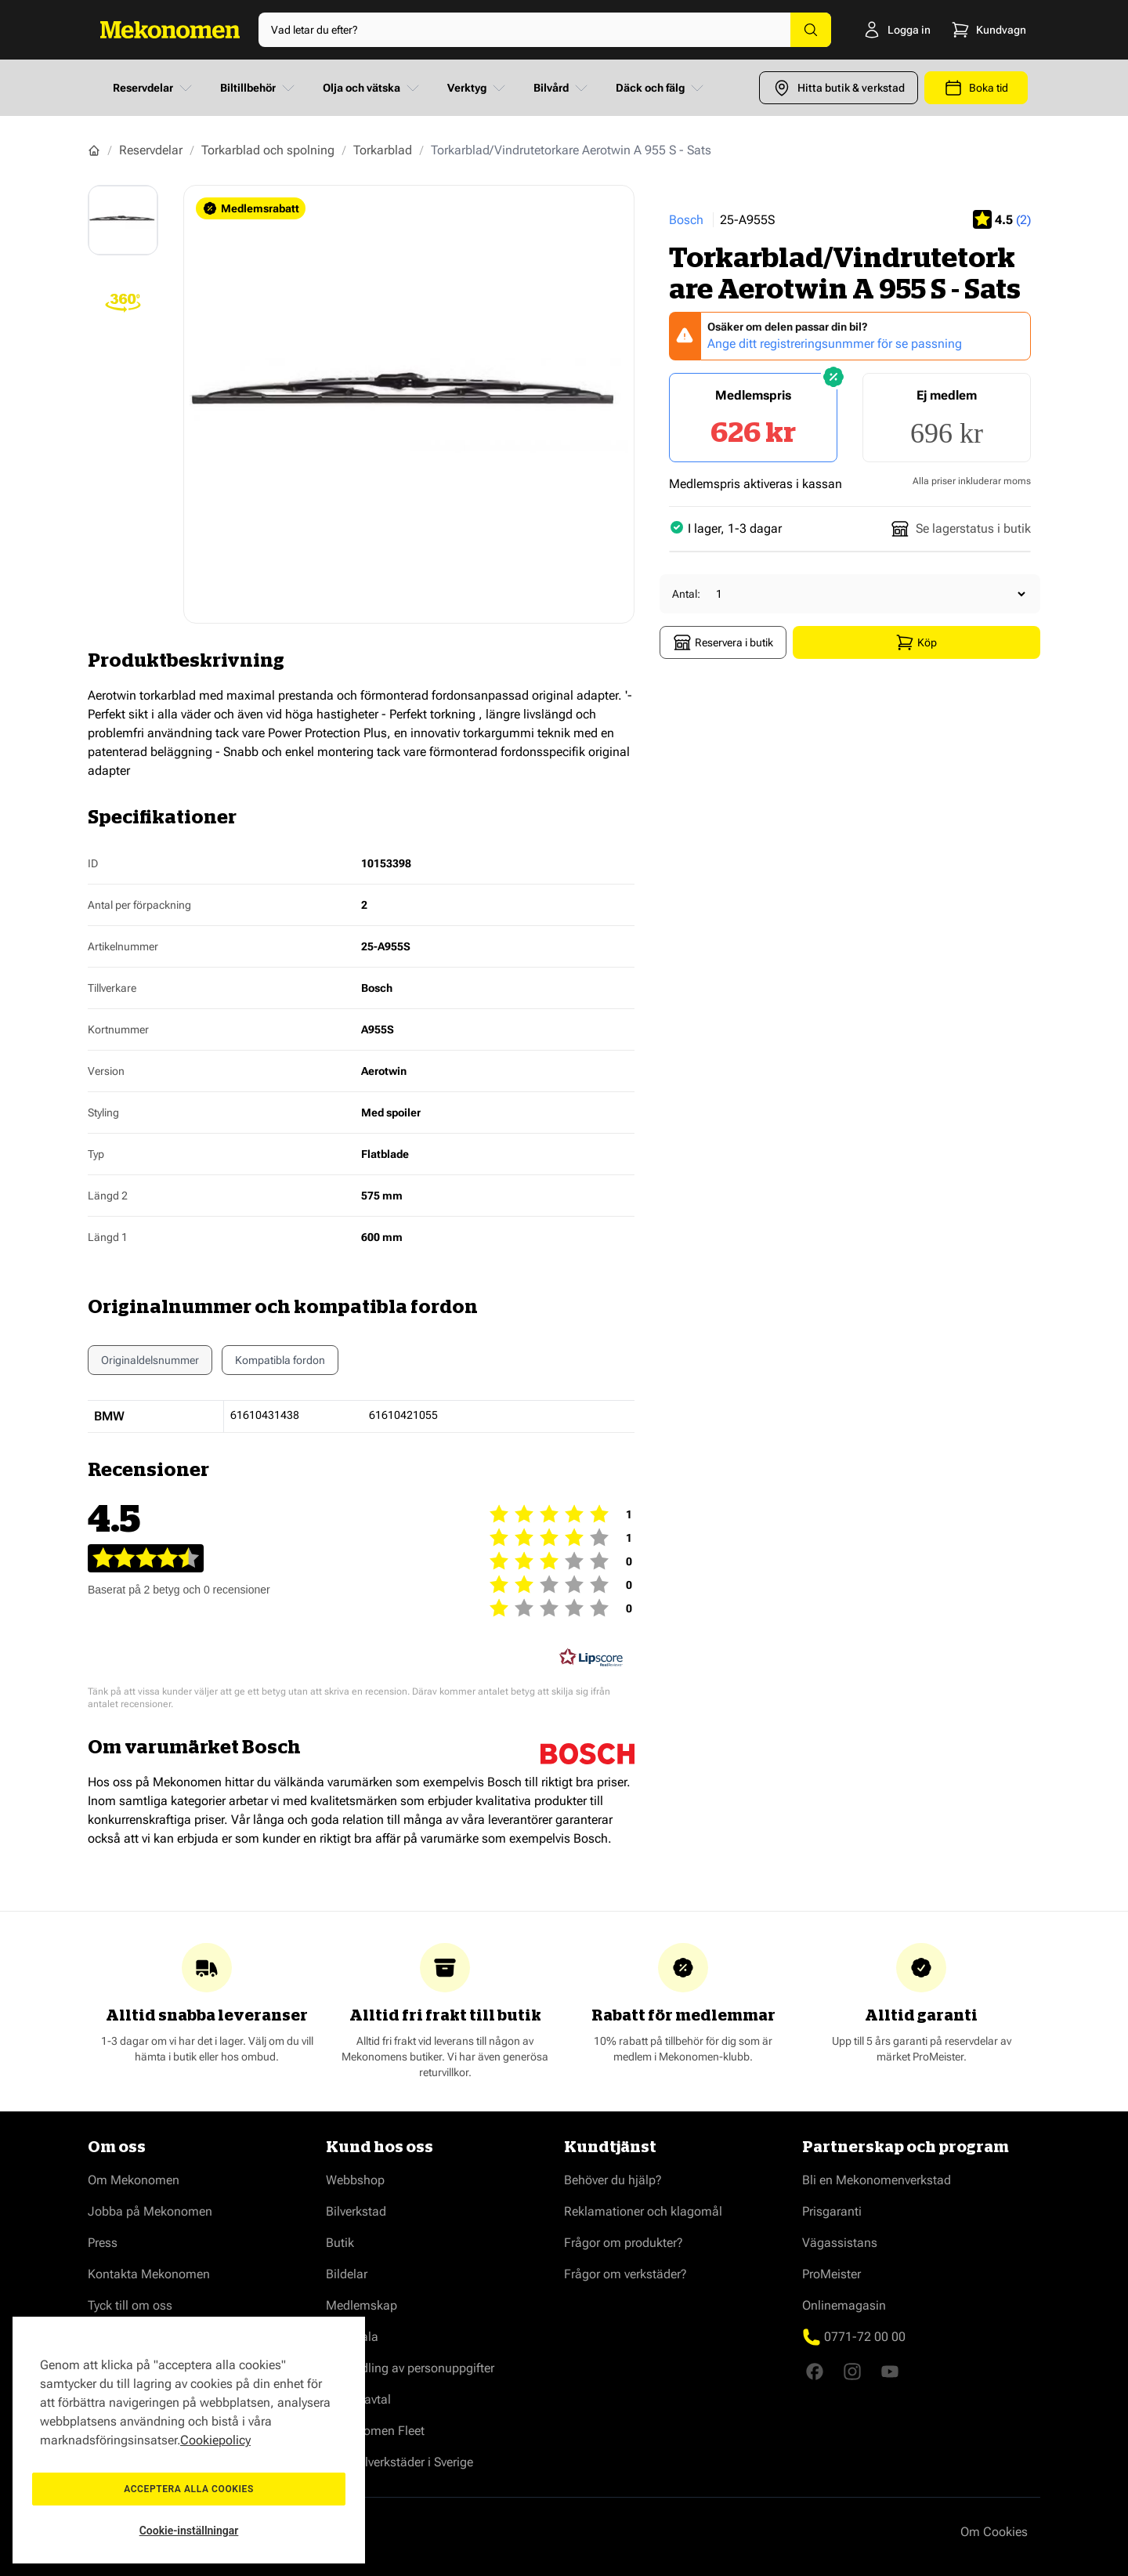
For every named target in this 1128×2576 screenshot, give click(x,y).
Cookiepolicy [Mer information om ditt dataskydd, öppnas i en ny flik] (215, 2440)
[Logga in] (874, 29)
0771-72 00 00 (865, 2336)
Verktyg (477, 87)
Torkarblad (382, 150)
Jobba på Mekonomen (150, 2211)
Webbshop (355, 2180)
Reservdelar (154, 87)
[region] (189, 2440)
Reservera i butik (723, 642)
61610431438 (264, 1415)
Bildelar (346, 2274)
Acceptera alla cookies (189, 2489)
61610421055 (403, 1415)
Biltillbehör (259, 87)
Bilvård (562, 87)
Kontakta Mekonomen (149, 2274)
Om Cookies (994, 2531)
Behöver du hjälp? (613, 2180)
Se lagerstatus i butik (961, 528)
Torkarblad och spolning (267, 150)
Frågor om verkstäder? (625, 2274)
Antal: (686, 594)
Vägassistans (839, 2242)
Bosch (686, 219)
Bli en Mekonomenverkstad (876, 2180)
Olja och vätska (372, 87)
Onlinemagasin (844, 2305)
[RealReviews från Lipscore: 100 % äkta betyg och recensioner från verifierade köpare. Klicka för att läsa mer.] (591, 1658)
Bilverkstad (356, 2211)
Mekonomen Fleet (375, 2430)
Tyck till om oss (130, 2305)
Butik (340, 2242)
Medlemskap (361, 2305)
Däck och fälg (661, 87)
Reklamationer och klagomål (643, 2211)
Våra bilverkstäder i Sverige (399, 2462)
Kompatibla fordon (280, 1364)
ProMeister (831, 2274)
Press (103, 2242)
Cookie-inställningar (189, 2530)
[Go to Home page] (170, 29)
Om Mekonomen (133, 2180)
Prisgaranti (832, 2211)
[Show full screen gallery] (408, 404)
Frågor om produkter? (623, 2242)
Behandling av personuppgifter (410, 2368)
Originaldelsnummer (150, 1360)
